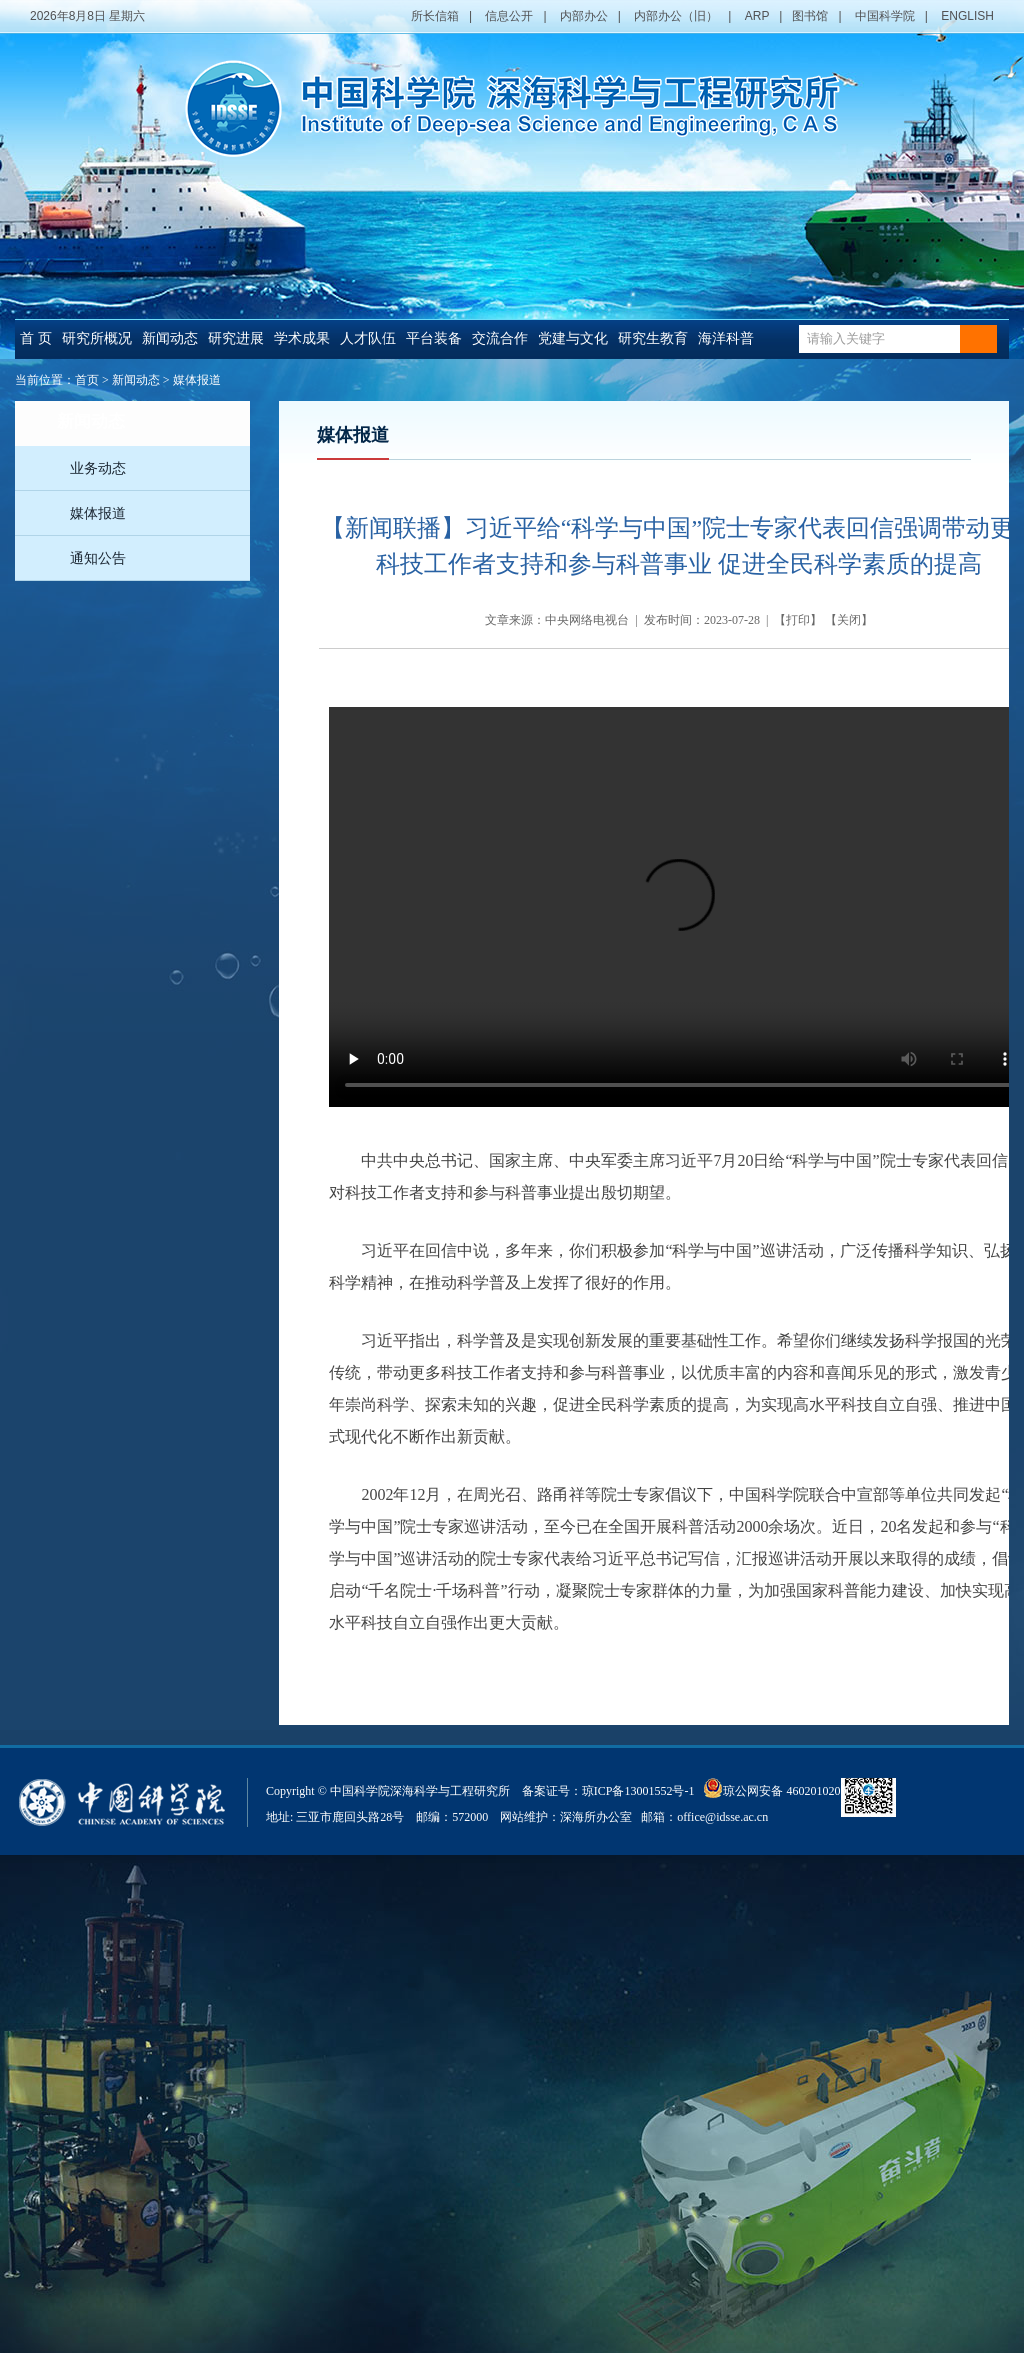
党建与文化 (573, 338)
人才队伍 (368, 338)
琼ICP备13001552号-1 (641, 1791)
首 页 (36, 338)
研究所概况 (97, 338)
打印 (798, 620)
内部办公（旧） (676, 16)
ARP (757, 16)
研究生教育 (653, 338)
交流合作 (500, 338)
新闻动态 (170, 338)
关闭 (849, 620)
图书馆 (810, 16)
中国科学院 (885, 16)
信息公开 (509, 16)
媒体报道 (197, 380)
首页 (87, 380)
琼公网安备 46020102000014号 (792, 1788)
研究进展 (236, 338)
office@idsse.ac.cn (722, 1817)
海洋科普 (726, 338)
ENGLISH (967, 16)
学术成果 (302, 338)
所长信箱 (435, 16)
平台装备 (434, 338)
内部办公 (584, 16)
